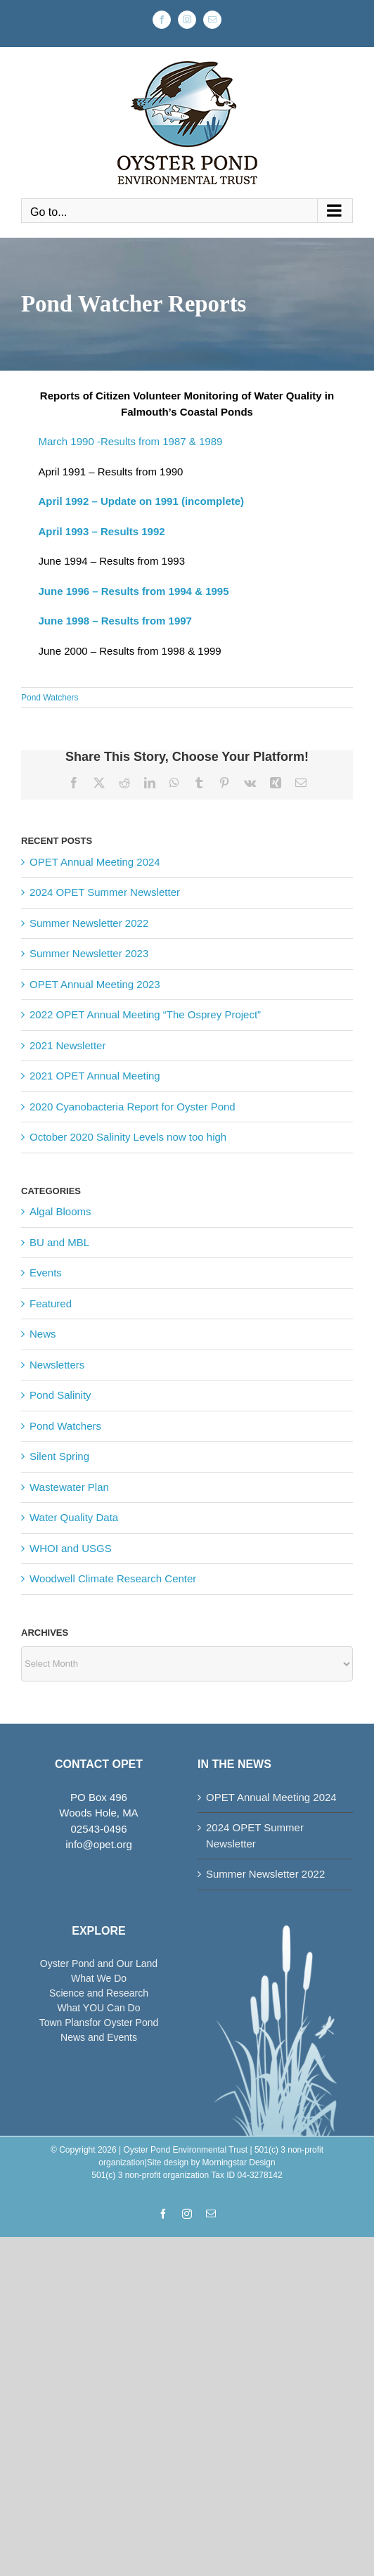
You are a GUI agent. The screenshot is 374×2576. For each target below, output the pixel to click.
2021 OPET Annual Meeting (95, 1076)
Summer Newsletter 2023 (89, 953)
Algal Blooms (60, 1211)
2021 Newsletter (67, 1045)
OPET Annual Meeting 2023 (95, 984)
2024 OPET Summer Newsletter (105, 892)
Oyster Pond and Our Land (98, 1963)
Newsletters (57, 1365)
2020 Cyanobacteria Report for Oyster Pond (133, 1107)
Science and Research (98, 1993)
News (43, 1334)
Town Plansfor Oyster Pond (99, 2022)
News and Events (98, 2037)
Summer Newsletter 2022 (89, 923)
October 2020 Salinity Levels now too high (128, 1137)
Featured (51, 1303)
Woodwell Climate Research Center (113, 1578)
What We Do (99, 1978)
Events (46, 1273)
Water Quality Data (74, 1517)
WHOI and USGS (71, 1548)
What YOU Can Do (98, 2007)
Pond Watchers (50, 698)
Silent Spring (59, 1456)
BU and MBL (59, 1242)
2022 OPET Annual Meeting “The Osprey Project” (145, 1014)
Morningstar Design (239, 2162)
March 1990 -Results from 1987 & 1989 (131, 441)
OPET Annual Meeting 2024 (95, 862)
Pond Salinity (60, 1395)
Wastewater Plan (69, 1487)
